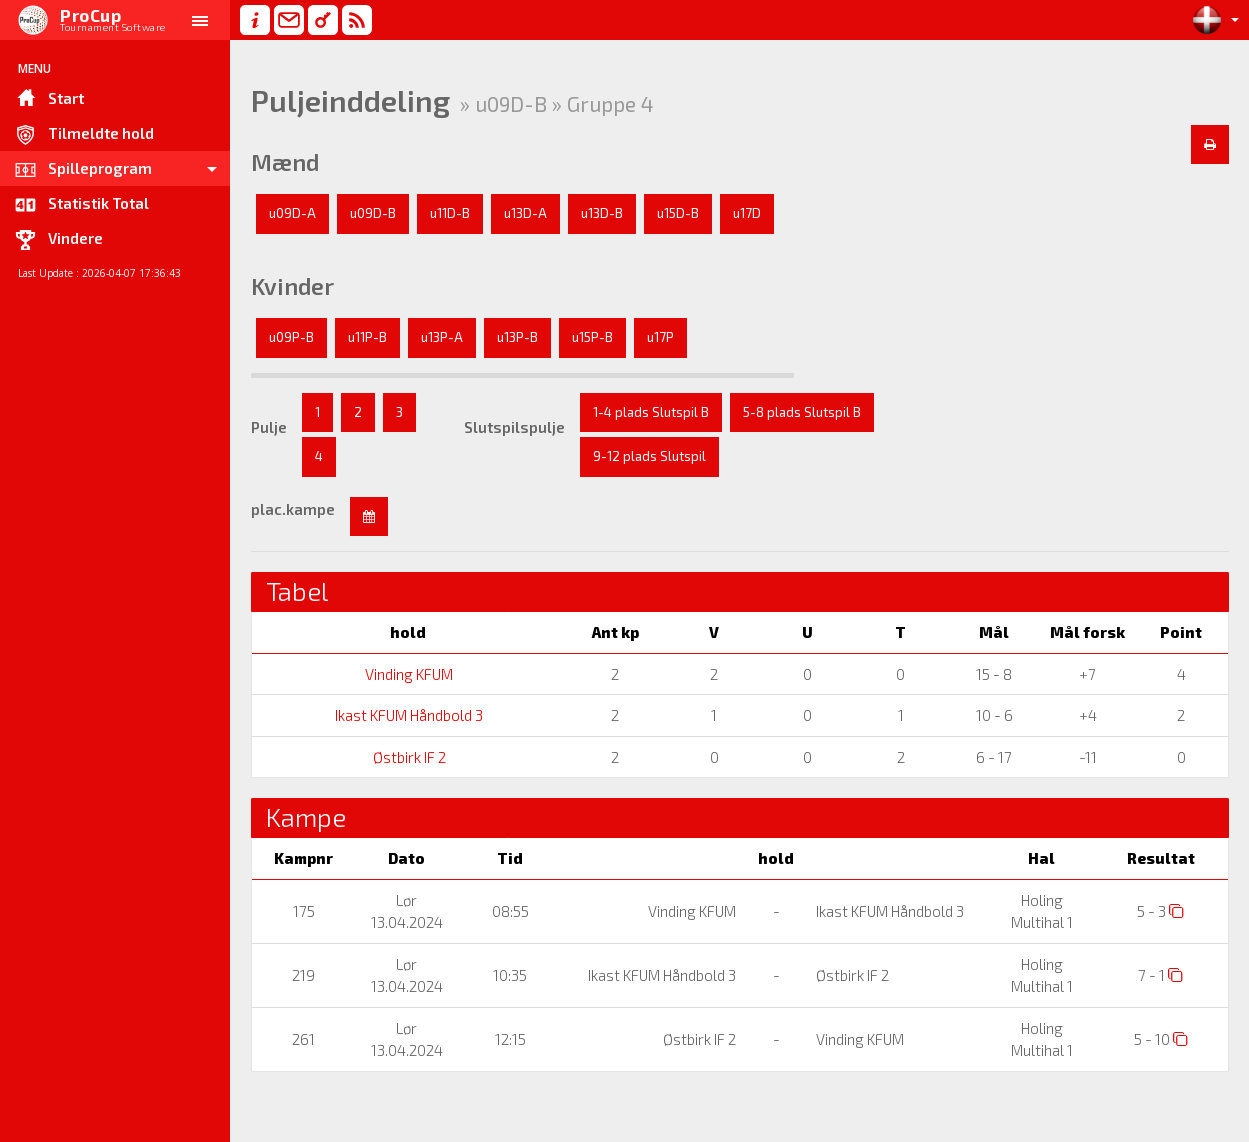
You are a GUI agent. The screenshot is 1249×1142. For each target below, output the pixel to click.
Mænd (285, 162)
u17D (747, 213)
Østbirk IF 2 (408, 757)
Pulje (269, 427)
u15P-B (592, 337)
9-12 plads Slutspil (649, 456)
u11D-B (450, 213)
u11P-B (367, 337)
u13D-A (525, 213)
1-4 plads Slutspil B (651, 412)
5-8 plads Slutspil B (802, 412)
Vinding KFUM (407, 674)
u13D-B (602, 213)
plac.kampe (293, 509)
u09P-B (291, 337)
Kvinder (292, 286)
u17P (660, 337)
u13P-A (442, 337)
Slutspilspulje (514, 427)
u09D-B (373, 213)
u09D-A (292, 213)
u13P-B (517, 337)
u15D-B (678, 213)
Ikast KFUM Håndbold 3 (407, 715)
